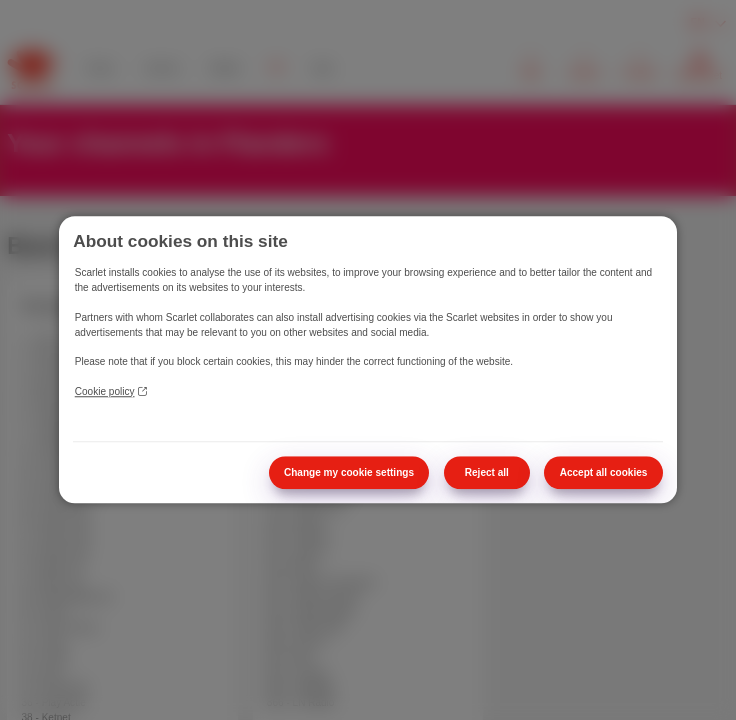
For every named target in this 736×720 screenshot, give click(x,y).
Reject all (487, 472)
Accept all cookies (604, 472)
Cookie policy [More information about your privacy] (111, 391)
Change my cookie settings (349, 472)
